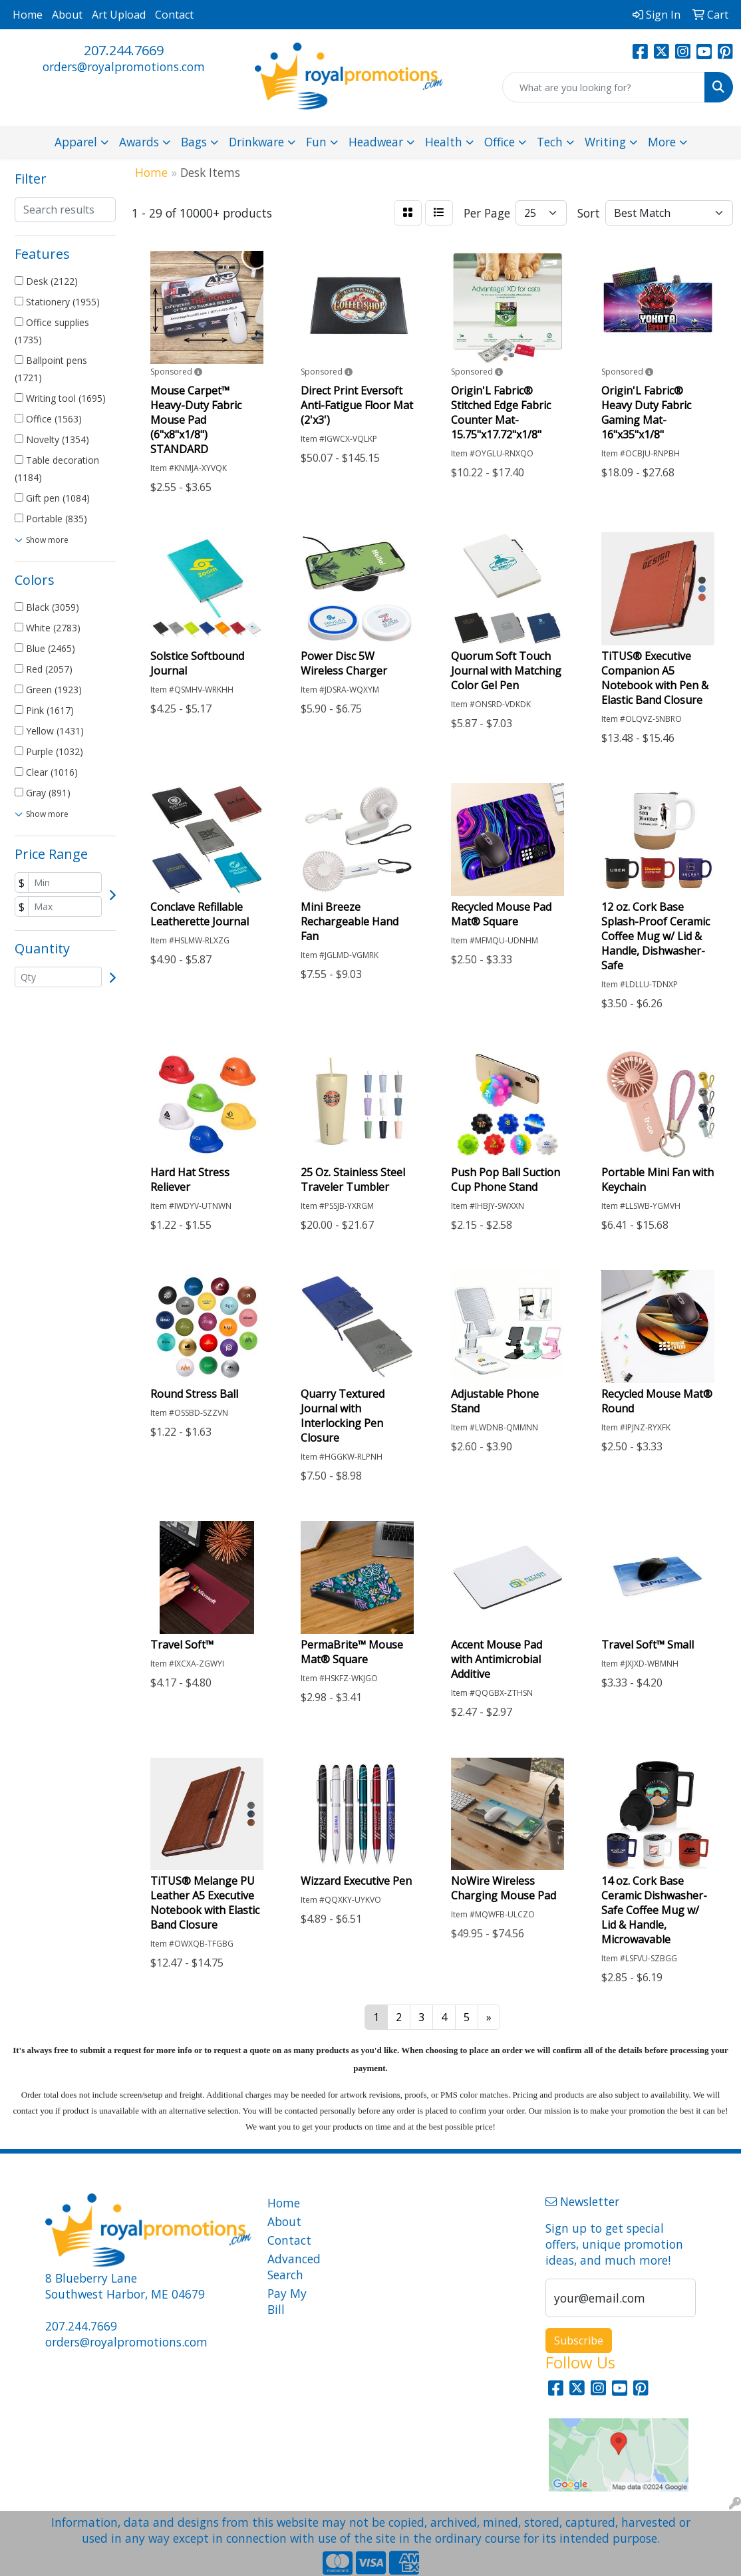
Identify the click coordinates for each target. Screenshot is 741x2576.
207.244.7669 (124, 50)
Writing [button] (605, 142)
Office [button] (499, 142)
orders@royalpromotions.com (124, 67)
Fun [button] (316, 142)
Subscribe (578, 2340)
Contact (174, 14)
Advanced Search (294, 2267)
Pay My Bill (287, 2301)
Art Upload (119, 14)
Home (28, 14)
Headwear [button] (376, 142)
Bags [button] (194, 142)
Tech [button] (550, 142)
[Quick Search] (603, 87)
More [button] (662, 142)
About (67, 14)
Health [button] (443, 142)
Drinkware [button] (256, 142)
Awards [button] (139, 142)
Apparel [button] (76, 142)
